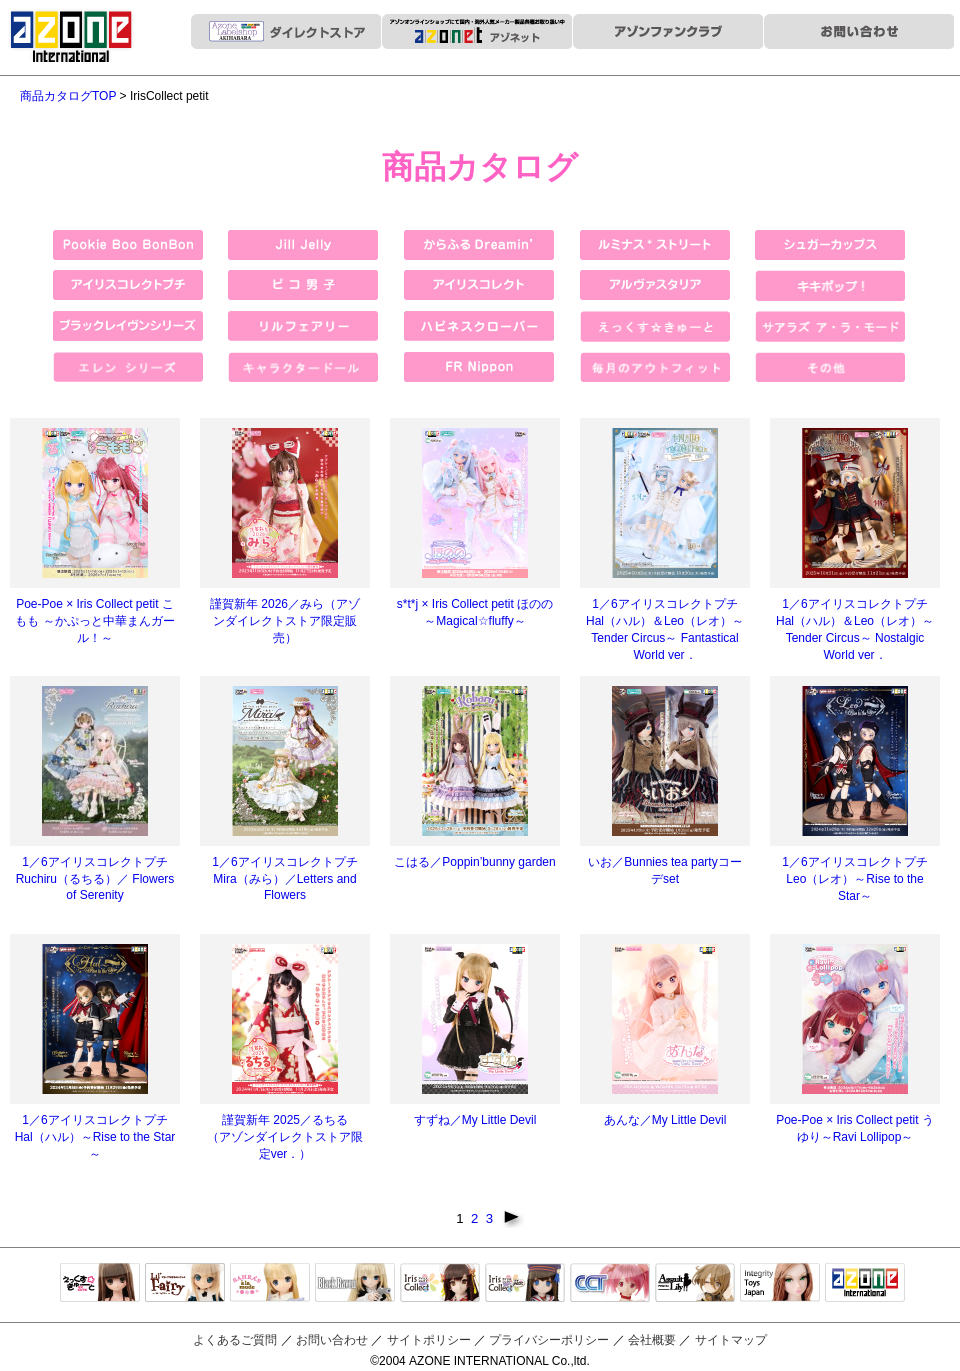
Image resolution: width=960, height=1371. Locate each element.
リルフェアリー (185, 1284)
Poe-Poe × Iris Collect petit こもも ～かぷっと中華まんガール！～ (94, 621)
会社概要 (652, 1340)
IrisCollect (440, 1284)
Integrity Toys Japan (780, 1284)
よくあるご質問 (235, 1340)
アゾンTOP (865, 1284)
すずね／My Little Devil (475, 1120)
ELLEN (525, 1284)
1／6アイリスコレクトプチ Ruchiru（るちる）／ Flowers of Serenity (95, 878)
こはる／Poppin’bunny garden (474, 862)
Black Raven (355, 1284)
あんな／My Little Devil (665, 1120)
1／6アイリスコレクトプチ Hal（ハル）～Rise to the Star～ (95, 1137)
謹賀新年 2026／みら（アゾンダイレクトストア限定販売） (285, 621)
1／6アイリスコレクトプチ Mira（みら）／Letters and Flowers (284, 878)
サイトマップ (731, 1340)
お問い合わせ (332, 1340)
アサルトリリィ (695, 1284)
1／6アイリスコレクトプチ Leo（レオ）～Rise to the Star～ (854, 879)
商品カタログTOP (68, 96)
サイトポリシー (429, 1340)
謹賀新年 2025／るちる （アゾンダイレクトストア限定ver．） (285, 1137)
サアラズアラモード (270, 1284)
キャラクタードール (610, 1284)
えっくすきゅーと (100, 1284)
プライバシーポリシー (549, 1340)
